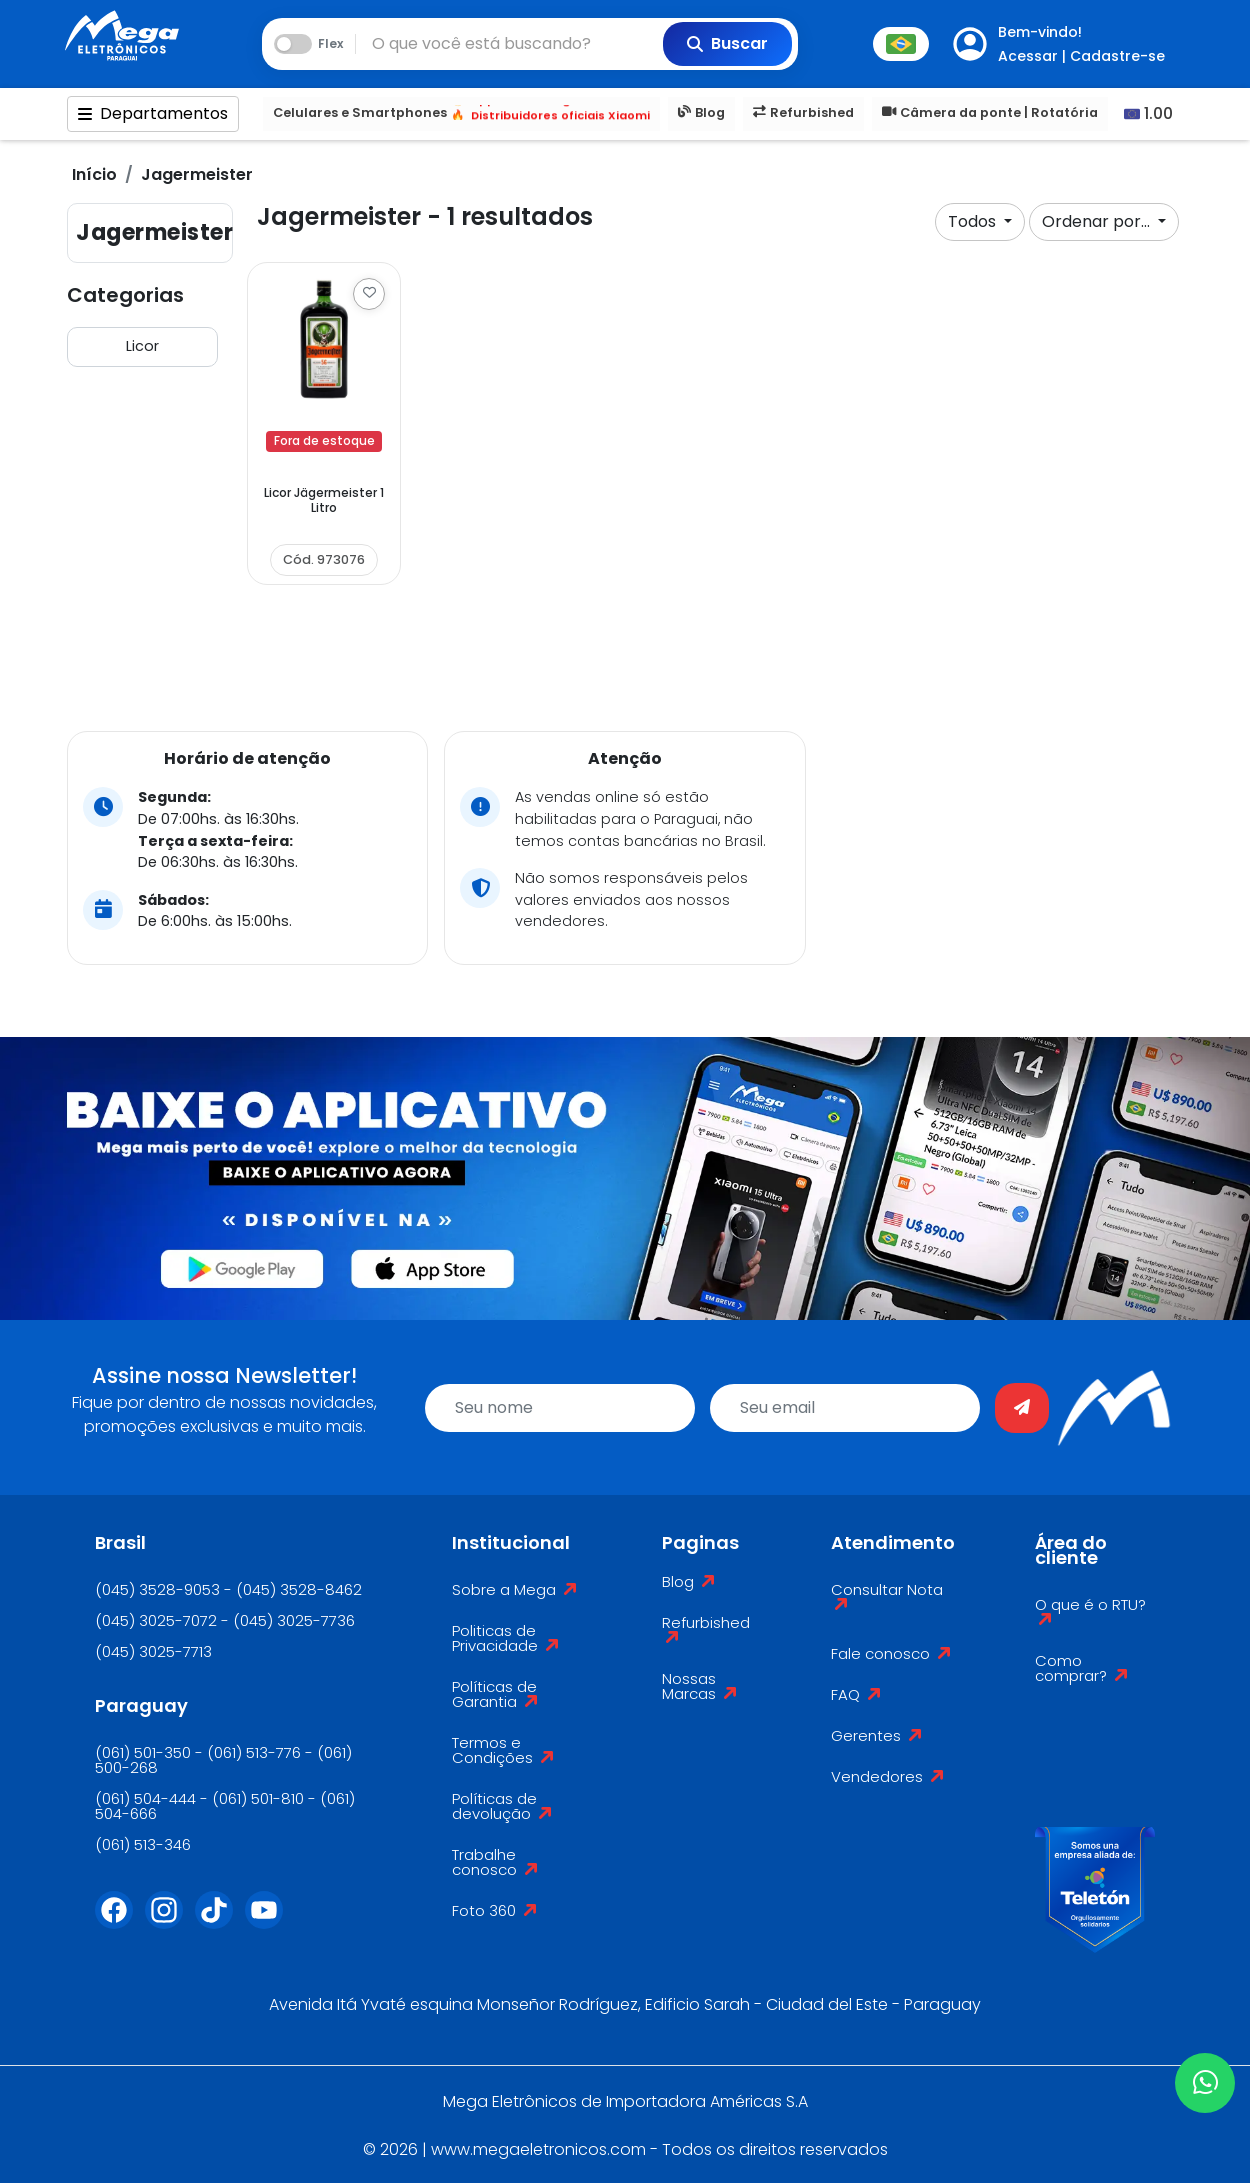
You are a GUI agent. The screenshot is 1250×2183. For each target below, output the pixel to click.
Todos (974, 221)
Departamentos (153, 113)
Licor (142, 346)
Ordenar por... (1098, 221)
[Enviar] (1022, 1408)
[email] (845, 1408)
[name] (560, 1408)
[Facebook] (120, 1922)
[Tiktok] (220, 1922)
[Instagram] (170, 1922)
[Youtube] (270, 1922)
